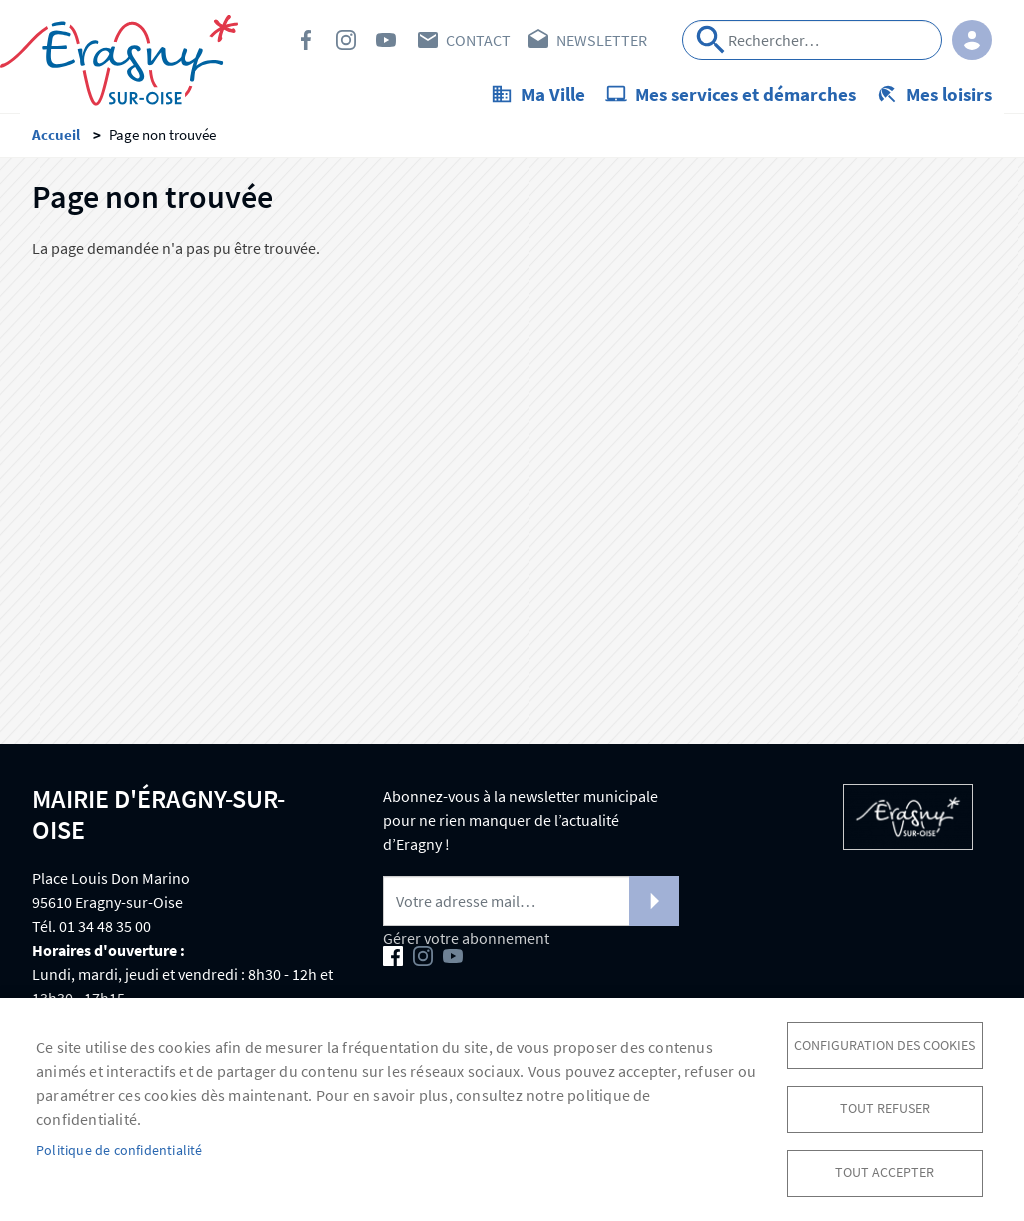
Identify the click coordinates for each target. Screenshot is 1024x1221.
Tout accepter (884, 1171)
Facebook (306, 40)
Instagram (346, 40)
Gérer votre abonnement (466, 944)
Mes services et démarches (745, 94)
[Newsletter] (531, 907)
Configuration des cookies (884, 1041)
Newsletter (601, 40)
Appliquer (711, 40)
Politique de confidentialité (119, 1148)
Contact (478, 40)
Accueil (56, 140)
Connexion (972, 40)
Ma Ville (553, 94)
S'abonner (654, 907)
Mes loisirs (949, 94)
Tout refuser (885, 1106)
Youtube (386, 40)
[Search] (812, 40)
